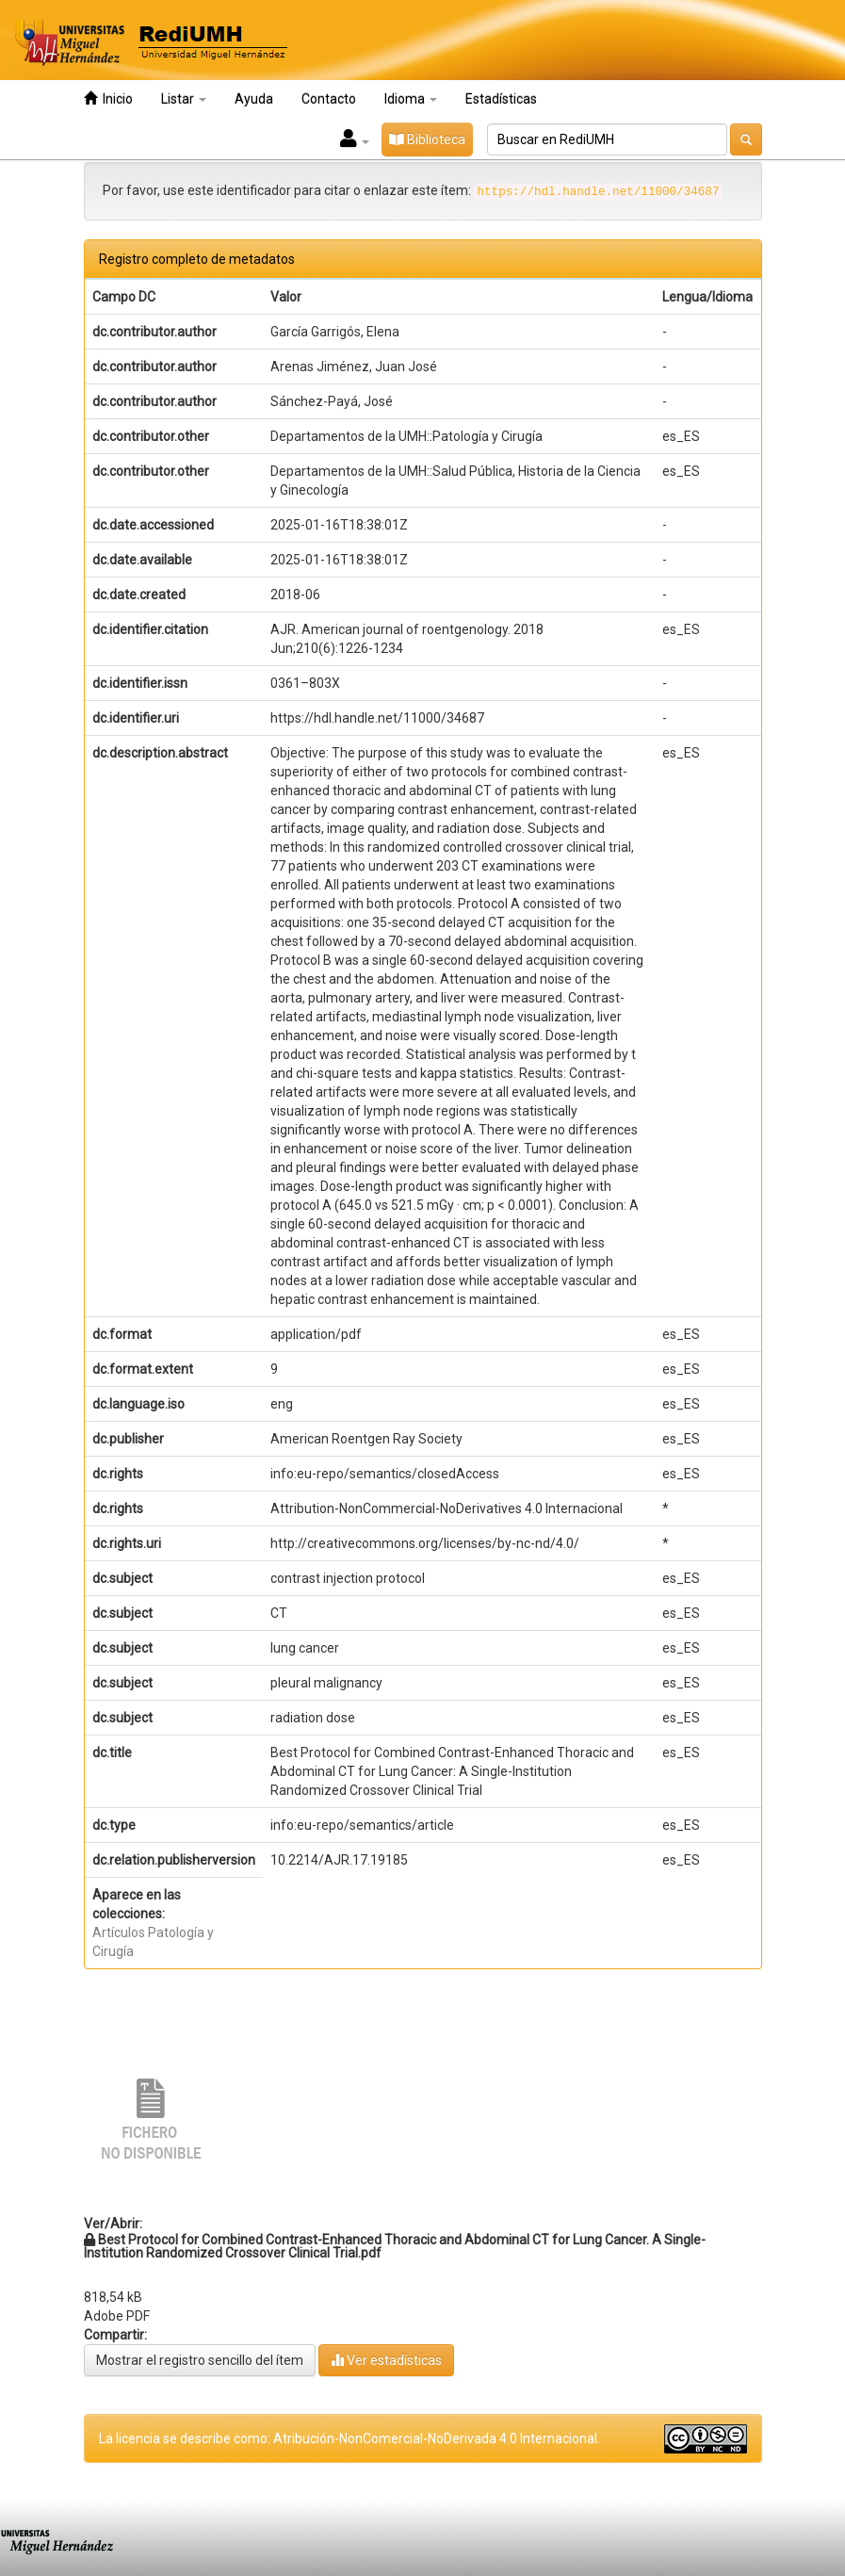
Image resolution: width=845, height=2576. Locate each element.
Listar (183, 98)
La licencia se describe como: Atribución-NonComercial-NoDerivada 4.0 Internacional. (349, 2438)
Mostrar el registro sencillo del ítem (199, 2360)
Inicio (108, 98)
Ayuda (254, 98)
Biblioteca (427, 139)
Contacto (328, 98)
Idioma (410, 98)
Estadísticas (501, 98)
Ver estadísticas (386, 2360)
